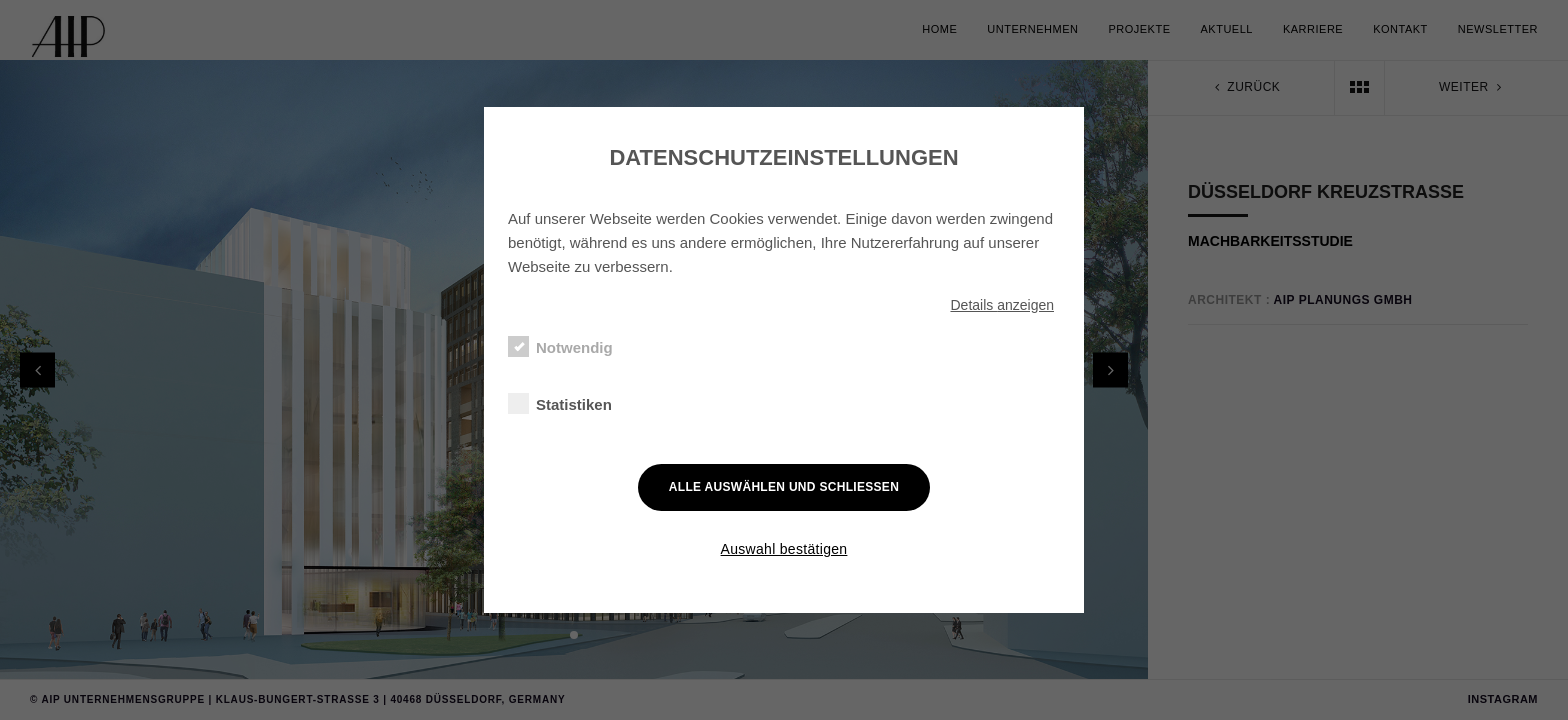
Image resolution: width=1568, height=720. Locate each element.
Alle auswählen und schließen (784, 487)
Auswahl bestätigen (784, 549)
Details (1002, 305)
